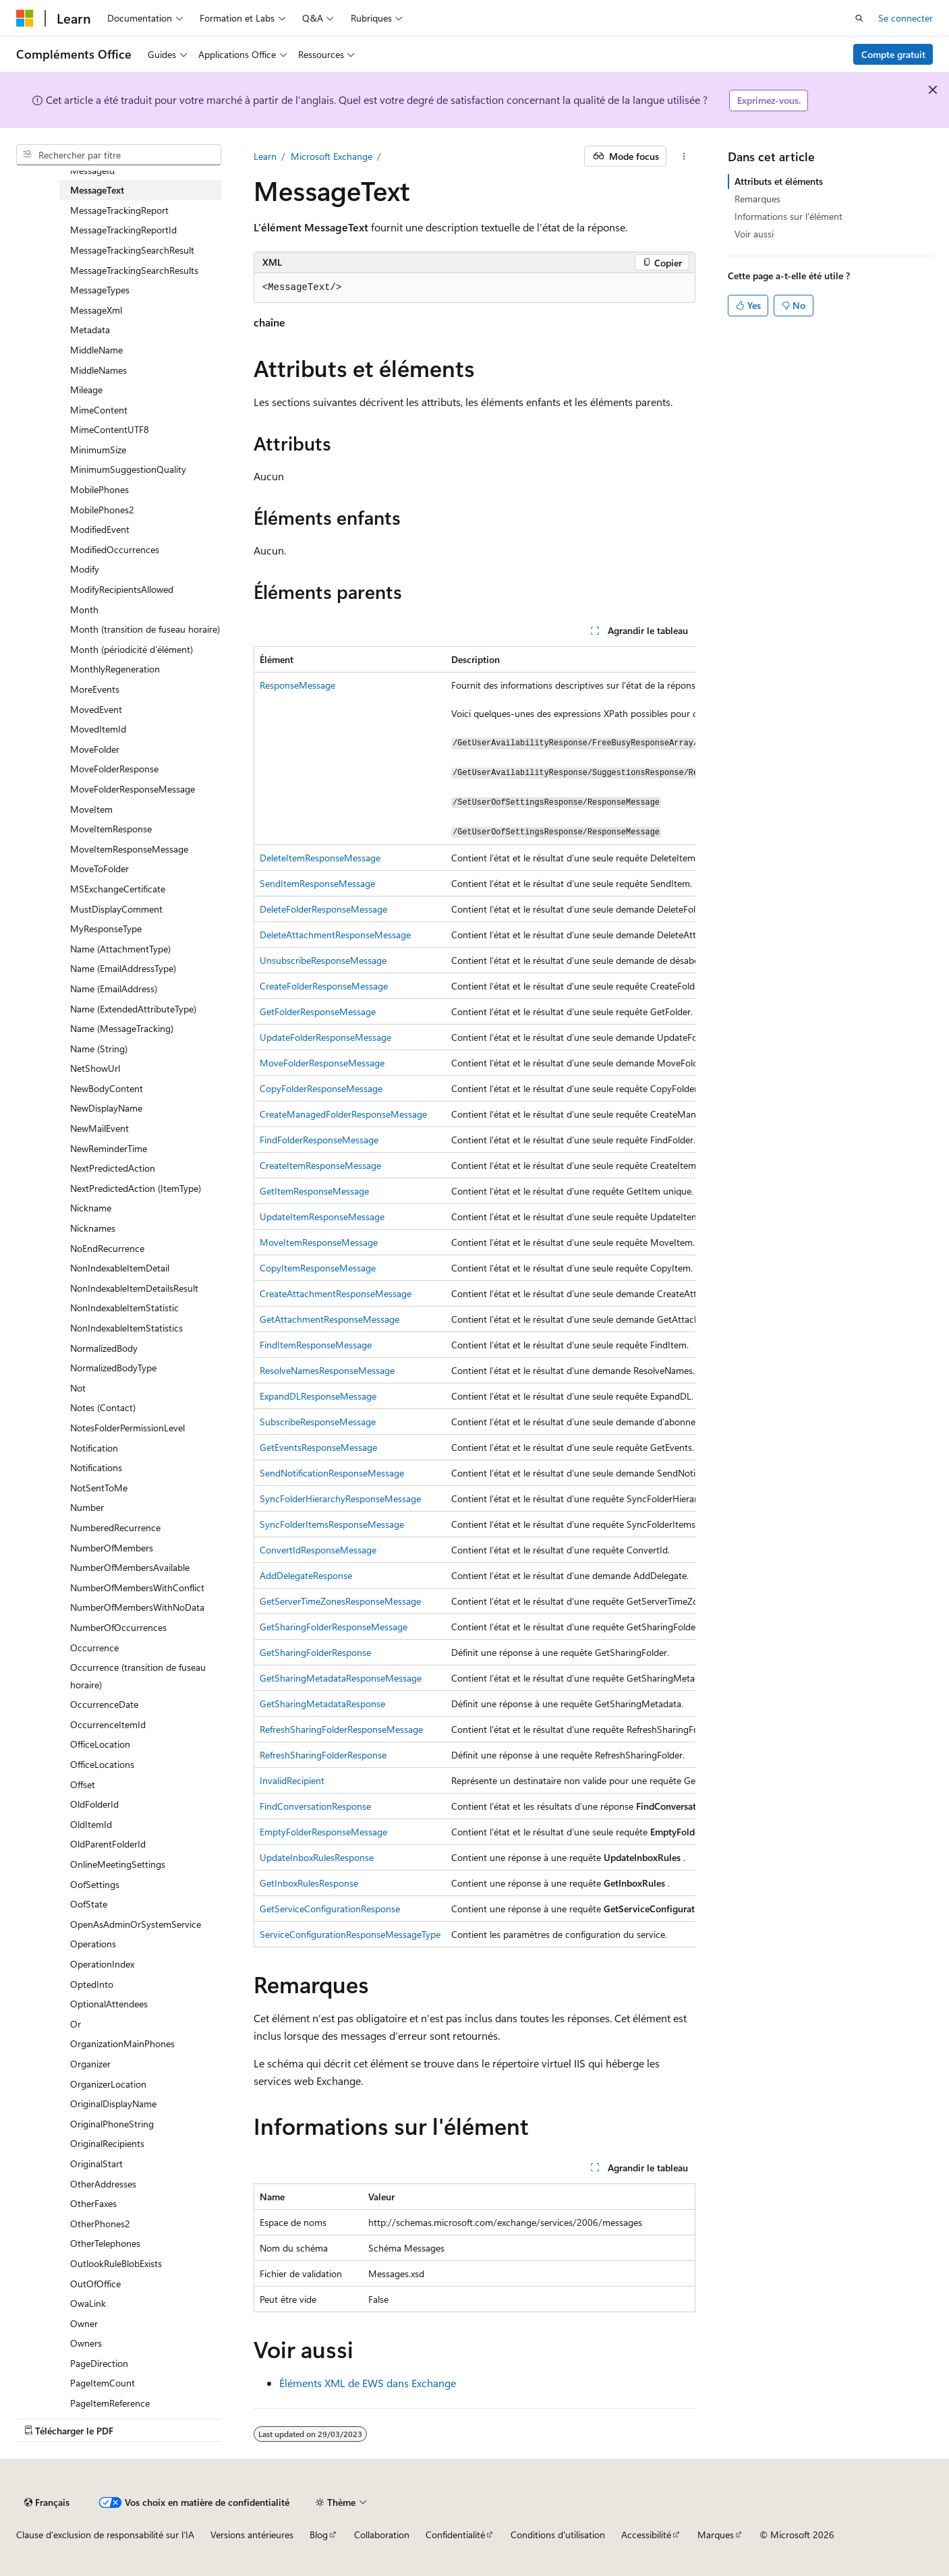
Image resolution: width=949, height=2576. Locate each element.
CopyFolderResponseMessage (321, 1088)
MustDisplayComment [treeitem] (116, 909)
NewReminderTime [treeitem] (108, 1148)
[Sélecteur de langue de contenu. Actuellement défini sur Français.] (47, 2502)
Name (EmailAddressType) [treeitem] (123, 968)
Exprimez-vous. (769, 100)
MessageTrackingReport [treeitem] (119, 210)
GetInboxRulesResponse (309, 1883)
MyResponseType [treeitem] (106, 928)
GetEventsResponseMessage (318, 1447)
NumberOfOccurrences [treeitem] (118, 1627)
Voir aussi (754, 233)
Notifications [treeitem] (96, 1467)
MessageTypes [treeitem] (100, 289)
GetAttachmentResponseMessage (329, 1319)
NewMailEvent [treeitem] (99, 1128)
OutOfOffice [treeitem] (95, 2283)
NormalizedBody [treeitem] (104, 1348)
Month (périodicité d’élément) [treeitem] (131, 649)
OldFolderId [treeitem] (94, 1804)
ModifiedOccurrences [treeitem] (114, 549)
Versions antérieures (251, 2534)
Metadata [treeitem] (90, 329)
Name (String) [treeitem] (98, 1048)
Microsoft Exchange (331, 156)
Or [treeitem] (75, 2023)
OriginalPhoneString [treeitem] (112, 2123)
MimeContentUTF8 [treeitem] (109, 429)
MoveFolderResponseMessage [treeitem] (132, 788)
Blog (319, 2534)
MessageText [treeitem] (97, 189)
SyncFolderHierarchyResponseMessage (340, 1498)
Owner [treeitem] (84, 2323)
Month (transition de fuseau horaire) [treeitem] (145, 629)
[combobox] (118, 155)
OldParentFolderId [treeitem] (108, 1843)
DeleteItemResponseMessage (320, 857)
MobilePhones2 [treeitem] (102, 509)
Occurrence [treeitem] (94, 1647)
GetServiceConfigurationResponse (330, 1908)
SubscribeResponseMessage (318, 1421)
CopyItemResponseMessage (318, 1267)
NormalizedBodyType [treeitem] (113, 1367)
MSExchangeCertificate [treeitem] (117, 888)
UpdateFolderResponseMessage (325, 1037)
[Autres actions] (683, 156)
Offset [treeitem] (82, 1784)
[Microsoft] (25, 18)
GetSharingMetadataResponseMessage (341, 1677)
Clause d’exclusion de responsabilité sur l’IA (105, 2534)
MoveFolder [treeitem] (94, 749)
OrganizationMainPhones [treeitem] (122, 2043)
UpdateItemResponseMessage (322, 1216)
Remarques (757, 198)
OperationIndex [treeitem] (102, 1963)
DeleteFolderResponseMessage (323, 909)
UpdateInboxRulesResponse (317, 1857)
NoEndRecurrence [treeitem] (107, 1248)
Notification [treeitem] (94, 1447)
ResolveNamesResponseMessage (327, 1370)
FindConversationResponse (315, 1806)
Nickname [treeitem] (90, 1207)
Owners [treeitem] (86, 2343)
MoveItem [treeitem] (91, 809)
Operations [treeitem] (93, 1943)
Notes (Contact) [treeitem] (103, 1407)
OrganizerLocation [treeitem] (108, 2084)
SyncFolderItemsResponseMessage (332, 1524)
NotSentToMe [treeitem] (98, 1487)
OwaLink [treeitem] (88, 2303)
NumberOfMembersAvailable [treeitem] (130, 1567)
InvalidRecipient (292, 1780)
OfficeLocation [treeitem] (100, 1744)
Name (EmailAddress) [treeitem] (113, 988)
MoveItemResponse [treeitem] (111, 828)
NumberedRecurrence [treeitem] (115, 1527)
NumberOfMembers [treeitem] (111, 1547)
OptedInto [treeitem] (91, 1984)
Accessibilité (646, 2534)
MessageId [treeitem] (92, 170)
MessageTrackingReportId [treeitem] (123, 229)
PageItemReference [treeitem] (110, 2403)
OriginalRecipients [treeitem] (107, 2143)
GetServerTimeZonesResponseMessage (340, 1601)
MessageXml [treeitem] (96, 310)
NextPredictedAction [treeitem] (112, 1168)
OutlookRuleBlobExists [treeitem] (116, 2263)
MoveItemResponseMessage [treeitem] (129, 848)
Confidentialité (455, 2534)
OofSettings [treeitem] (94, 1884)
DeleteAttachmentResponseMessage (335, 934)
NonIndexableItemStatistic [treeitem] (124, 1307)
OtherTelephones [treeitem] (105, 2243)
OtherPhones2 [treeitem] (100, 2223)
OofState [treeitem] (88, 1903)
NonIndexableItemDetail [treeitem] (119, 1267)
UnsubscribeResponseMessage (323, 960)
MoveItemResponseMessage (319, 1242)
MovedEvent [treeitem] (96, 709)
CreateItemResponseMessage (320, 1165)
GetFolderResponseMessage (318, 1011)
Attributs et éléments (779, 181)
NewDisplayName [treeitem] (106, 1107)
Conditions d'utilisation (558, 2534)
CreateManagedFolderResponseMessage (343, 1114)
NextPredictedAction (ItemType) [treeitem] (135, 1188)
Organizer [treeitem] (90, 2063)
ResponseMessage (297, 685)
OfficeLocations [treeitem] (102, 1764)
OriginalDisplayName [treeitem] (113, 2103)
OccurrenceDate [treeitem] (104, 1704)
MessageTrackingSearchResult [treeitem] (132, 250)
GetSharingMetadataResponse (322, 1703)
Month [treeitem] (84, 609)
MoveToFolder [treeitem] (99, 868)
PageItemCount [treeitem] (102, 2382)
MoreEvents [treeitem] (94, 689)
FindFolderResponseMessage (319, 1139)
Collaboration (381, 2534)
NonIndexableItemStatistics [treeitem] (126, 1327)
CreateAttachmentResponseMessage (335, 1293)
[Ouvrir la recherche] (859, 18)
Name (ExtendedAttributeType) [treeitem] (133, 1008)
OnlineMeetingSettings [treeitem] (117, 1864)
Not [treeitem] (78, 1387)
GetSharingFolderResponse (315, 1652)
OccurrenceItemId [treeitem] (108, 1724)
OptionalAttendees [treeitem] (109, 2003)
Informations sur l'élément (788, 216)
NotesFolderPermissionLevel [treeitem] (127, 1427)
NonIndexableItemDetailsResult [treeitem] (134, 1288)
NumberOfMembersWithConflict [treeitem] (137, 1587)
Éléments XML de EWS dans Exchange (367, 2383)
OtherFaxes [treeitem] (93, 2203)
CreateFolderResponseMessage (324, 985)
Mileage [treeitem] (86, 389)
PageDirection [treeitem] (99, 2363)
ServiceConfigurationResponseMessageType (350, 1934)
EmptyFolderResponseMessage (323, 1831)
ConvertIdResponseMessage (318, 1549)
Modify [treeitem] (84, 569)
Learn (265, 156)
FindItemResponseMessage (316, 1344)
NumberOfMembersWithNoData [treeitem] (137, 1607)
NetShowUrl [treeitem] (95, 1068)
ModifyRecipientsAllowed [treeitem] (121, 589)
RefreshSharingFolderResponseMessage (341, 1729)
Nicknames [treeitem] (92, 1228)
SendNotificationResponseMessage (332, 1472)
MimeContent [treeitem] (98, 409)
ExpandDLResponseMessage (318, 1396)
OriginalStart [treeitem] (96, 2163)
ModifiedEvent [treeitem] (100, 529)
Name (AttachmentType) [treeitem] (120, 948)
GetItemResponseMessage (314, 1190)
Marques (715, 2534)
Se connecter (905, 17)
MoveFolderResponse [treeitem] (114, 768)
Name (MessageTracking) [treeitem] (121, 1028)
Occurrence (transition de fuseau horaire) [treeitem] (138, 1676)
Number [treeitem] (87, 1507)
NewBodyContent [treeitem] (106, 1088)
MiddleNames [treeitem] (98, 370)
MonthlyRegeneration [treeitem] (115, 668)
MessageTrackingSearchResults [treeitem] (134, 270)
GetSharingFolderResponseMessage (333, 1626)
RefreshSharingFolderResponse (323, 1754)
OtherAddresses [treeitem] (103, 2183)
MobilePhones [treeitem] (99, 489)
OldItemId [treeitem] (91, 1824)
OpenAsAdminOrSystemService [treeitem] (135, 1924)
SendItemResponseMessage (317, 883)
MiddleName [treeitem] (96, 349)
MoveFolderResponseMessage (322, 1062)
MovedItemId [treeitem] (98, 728)
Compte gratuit (893, 54)
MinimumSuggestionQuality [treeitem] (128, 469)
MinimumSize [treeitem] (98, 449)
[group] (475, 1296)
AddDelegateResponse (306, 1575)
